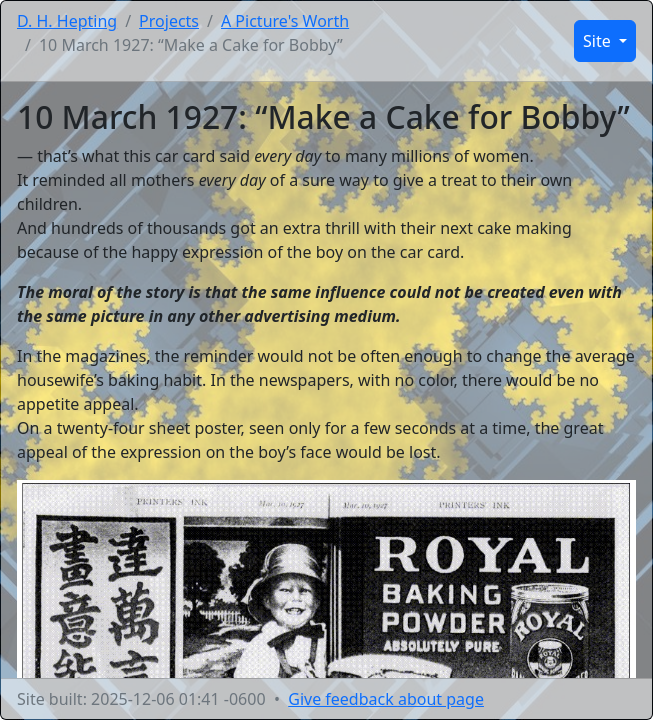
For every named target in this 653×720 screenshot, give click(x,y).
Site (599, 41)
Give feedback (386, 699)
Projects (169, 21)
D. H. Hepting (67, 21)
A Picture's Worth (285, 21)
